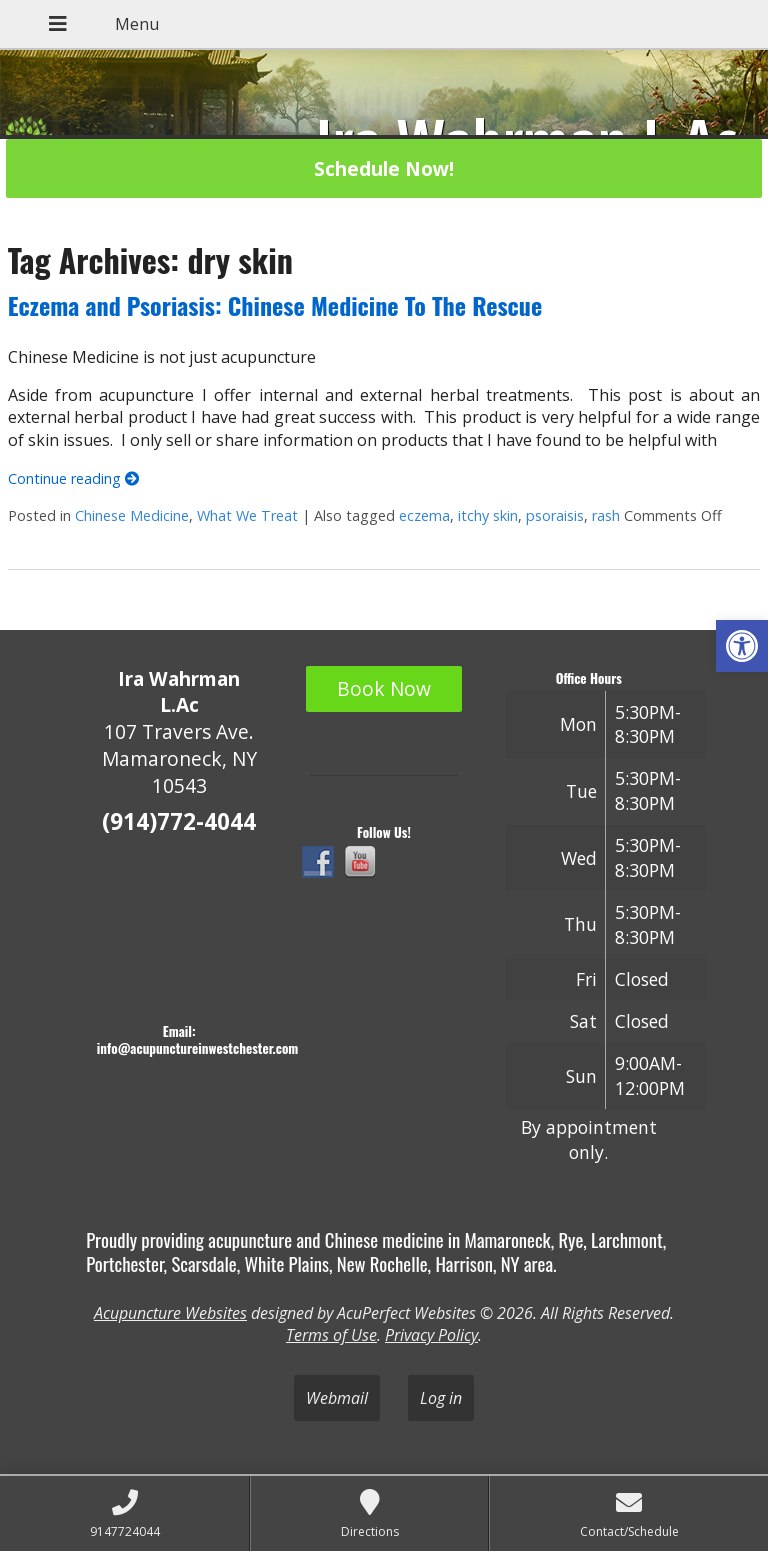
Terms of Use (331, 1335)
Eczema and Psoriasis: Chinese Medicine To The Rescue (275, 305)
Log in (441, 1398)
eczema (424, 515)
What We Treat (247, 515)
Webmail (337, 1398)
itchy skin (488, 515)
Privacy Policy (431, 1335)
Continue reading (73, 478)
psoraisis (555, 515)
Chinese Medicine (132, 515)
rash (606, 515)
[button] (742, 646)
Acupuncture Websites (170, 1313)
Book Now (384, 688)
